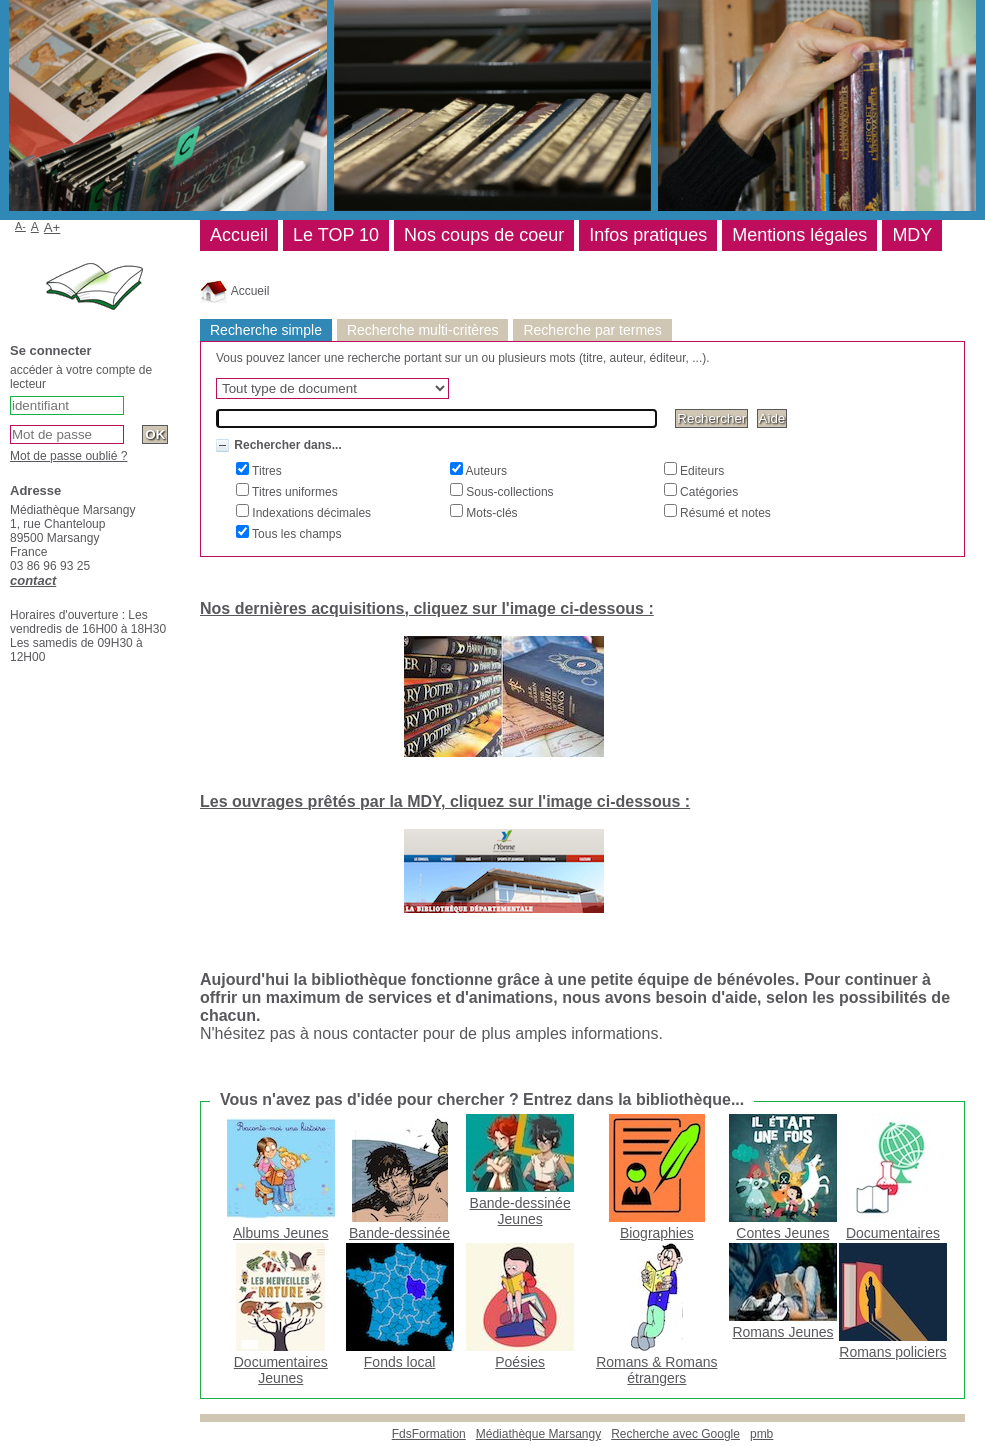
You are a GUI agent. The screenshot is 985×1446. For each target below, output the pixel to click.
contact (33, 580)
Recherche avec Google (675, 1434)
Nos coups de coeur (484, 235)
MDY (912, 235)
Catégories (707, 492)
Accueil (234, 291)
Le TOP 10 (336, 235)
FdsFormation (429, 1434)
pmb (761, 1434)
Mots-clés (490, 513)
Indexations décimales (310, 513)
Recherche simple (266, 330)
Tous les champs (295, 534)
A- (20, 226)
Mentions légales (799, 235)
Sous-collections (508, 492)
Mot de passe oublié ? (68, 456)
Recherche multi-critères (423, 330)
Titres (265, 471)
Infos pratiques (648, 235)
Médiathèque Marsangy (538, 1434)
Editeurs (700, 471)
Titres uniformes (293, 492)
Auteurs (485, 471)
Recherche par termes (592, 330)
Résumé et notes (724, 513)
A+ (52, 227)
